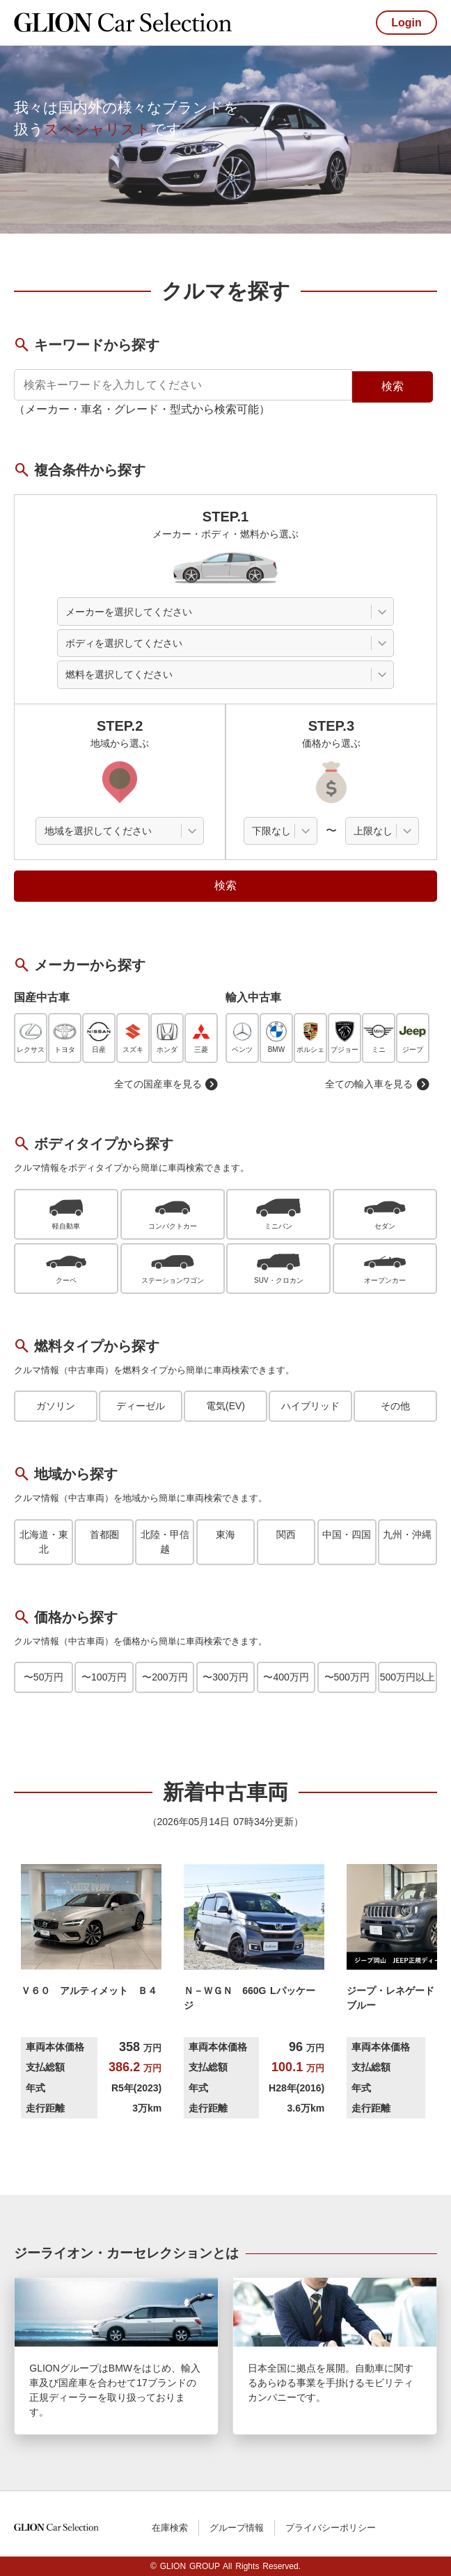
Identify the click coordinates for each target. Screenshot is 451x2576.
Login (406, 23)
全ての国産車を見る (166, 1083)
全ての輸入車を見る (377, 1083)
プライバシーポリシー (330, 2527)
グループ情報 (236, 2527)
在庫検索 (170, 2527)
